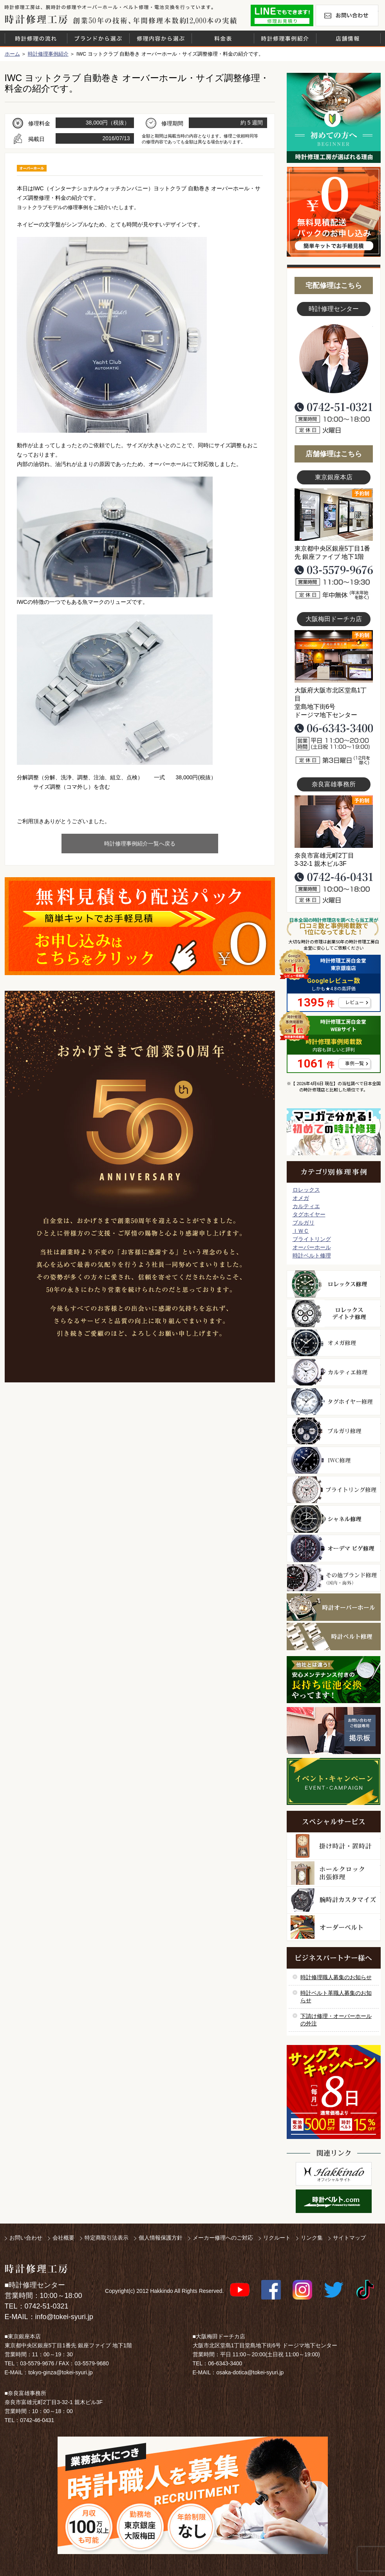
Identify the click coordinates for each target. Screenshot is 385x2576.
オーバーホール (312, 1247)
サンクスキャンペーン (334, 2092)
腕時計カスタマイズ (333, 1900)
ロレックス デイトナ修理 (334, 1313)
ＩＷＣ (301, 1231)
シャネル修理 (334, 1519)
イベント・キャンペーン (333, 1781)
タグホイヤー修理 (334, 1401)
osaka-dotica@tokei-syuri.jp (250, 2372)
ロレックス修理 (334, 1284)
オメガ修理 (334, 1343)
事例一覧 (354, 1063)
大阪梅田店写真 (334, 656)
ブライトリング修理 (334, 1489)
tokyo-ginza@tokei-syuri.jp (60, 2372)
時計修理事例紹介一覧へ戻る (139, 843)
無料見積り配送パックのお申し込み (140, 926)
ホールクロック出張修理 (333, 1873)
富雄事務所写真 (334, 821)
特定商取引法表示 (106, 2238)
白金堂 (334, 2174)
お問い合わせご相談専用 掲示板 (334, 1730)
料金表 (223, 38)
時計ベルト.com (334, 2201)
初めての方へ (334, 118)
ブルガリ (304, 1222)
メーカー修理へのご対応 (223, 2238)
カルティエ (306, 1206)
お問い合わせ (347, 15)
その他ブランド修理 (334, 1577)
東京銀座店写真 (334, 514)
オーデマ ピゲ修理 (334, 1548)
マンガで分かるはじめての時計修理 (334, 1131)
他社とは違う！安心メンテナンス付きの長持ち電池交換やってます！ (334, 1679)
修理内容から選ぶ (161, 38)
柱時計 (333, 1846)
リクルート (277, 2238)
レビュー (354, 1002)
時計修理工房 (36, 2268)
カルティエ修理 (334, 1372)
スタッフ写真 (334, 359)
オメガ (301, 1198)
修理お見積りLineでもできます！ (282, 15)
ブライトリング (312, 1239)
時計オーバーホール (334, 1607)
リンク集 (312, 2238)
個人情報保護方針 (161, 2238)
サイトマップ (349, 2238)
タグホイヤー (309, 1214)
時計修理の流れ (36, 38)
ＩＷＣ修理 (334, 1460)
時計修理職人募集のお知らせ (336, 1977)
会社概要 (63, 2238)
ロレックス (306, 1190)
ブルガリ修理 (334, 1431)
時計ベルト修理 (312, 1255)
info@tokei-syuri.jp (64, 2317)
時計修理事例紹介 (285, 38)
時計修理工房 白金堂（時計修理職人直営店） (36, 19)
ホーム (12, 54)
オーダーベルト (333, 1927)
